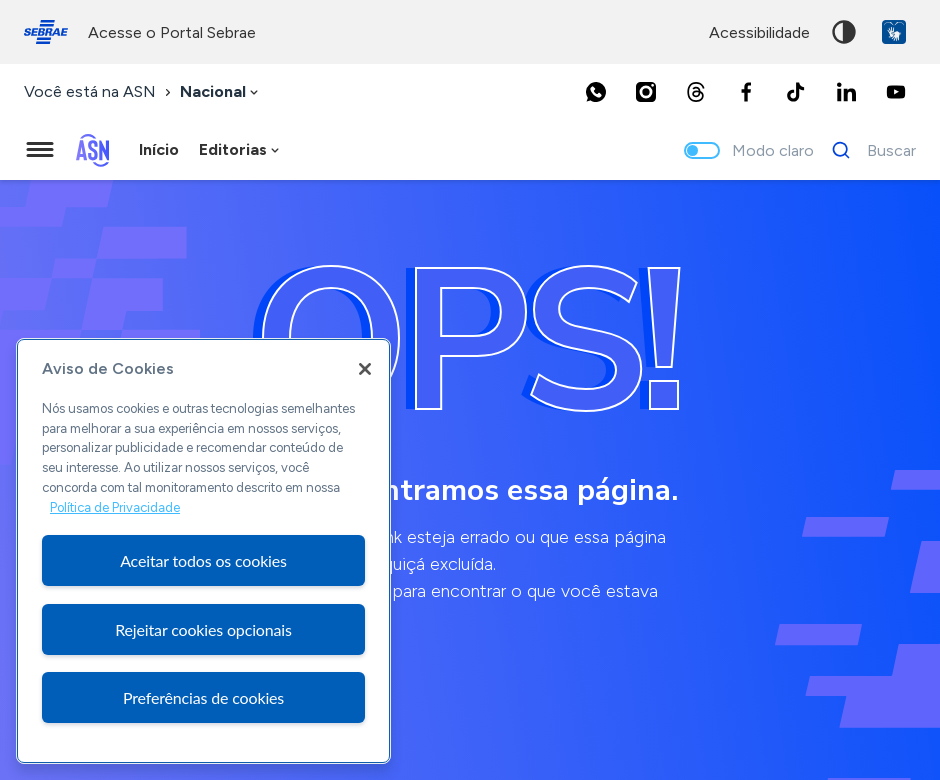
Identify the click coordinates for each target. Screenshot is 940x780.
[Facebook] (746, 92)
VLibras (894, 32)
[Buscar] (868, 150)
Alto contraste (844, 32)
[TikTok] (796, 92)
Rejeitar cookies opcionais (203, 629)
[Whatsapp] (596, 92)
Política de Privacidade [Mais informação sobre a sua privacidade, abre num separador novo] (115, 507)
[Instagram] (646, 92)
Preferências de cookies (203, 697)
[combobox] (221, 92)
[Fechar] (365, 369)
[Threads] (696, 92)
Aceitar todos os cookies (203, 560)
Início (159, 149)
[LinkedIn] (846, 92)
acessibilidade (759, 32)
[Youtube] (896, 92)
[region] (203, 551)
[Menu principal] (40, 150)
